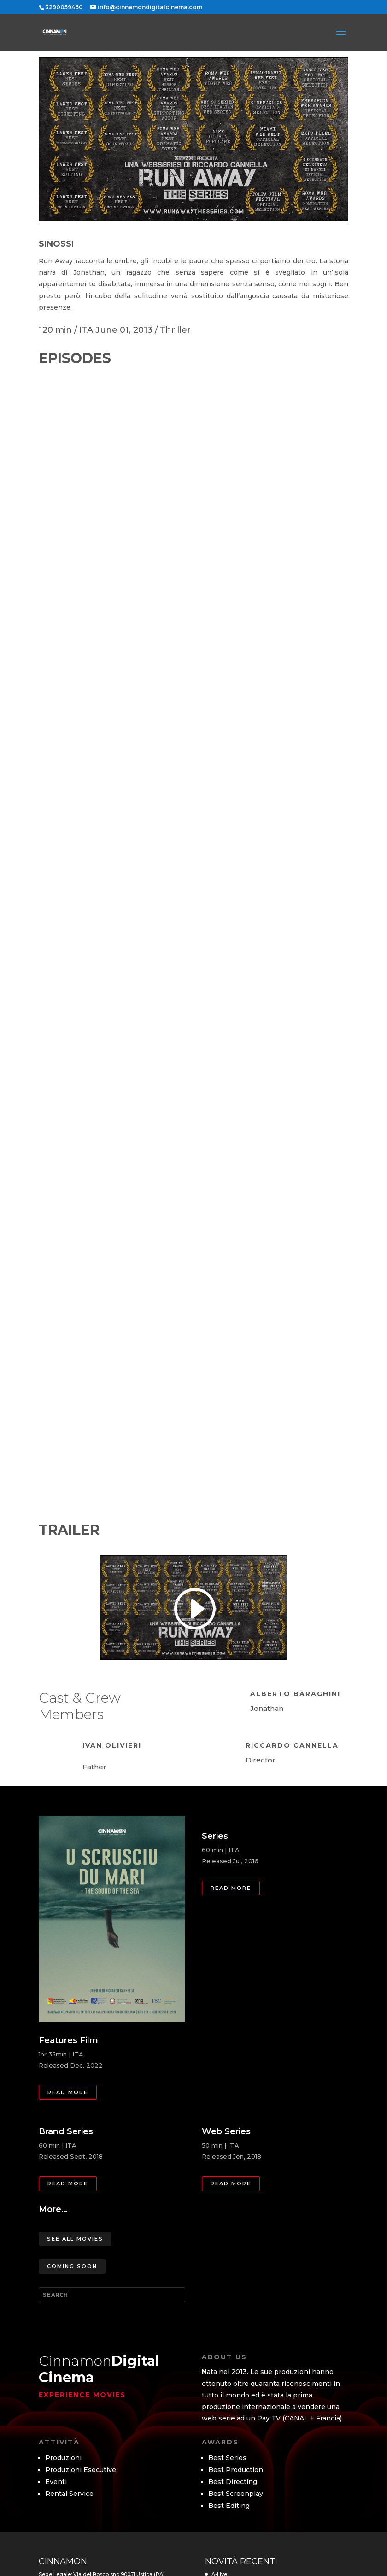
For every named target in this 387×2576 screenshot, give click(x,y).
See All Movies (75, 2238)
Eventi (56, 2482)
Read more (67, 2092)
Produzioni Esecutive (80, 2470)
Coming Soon (72, 2266)
